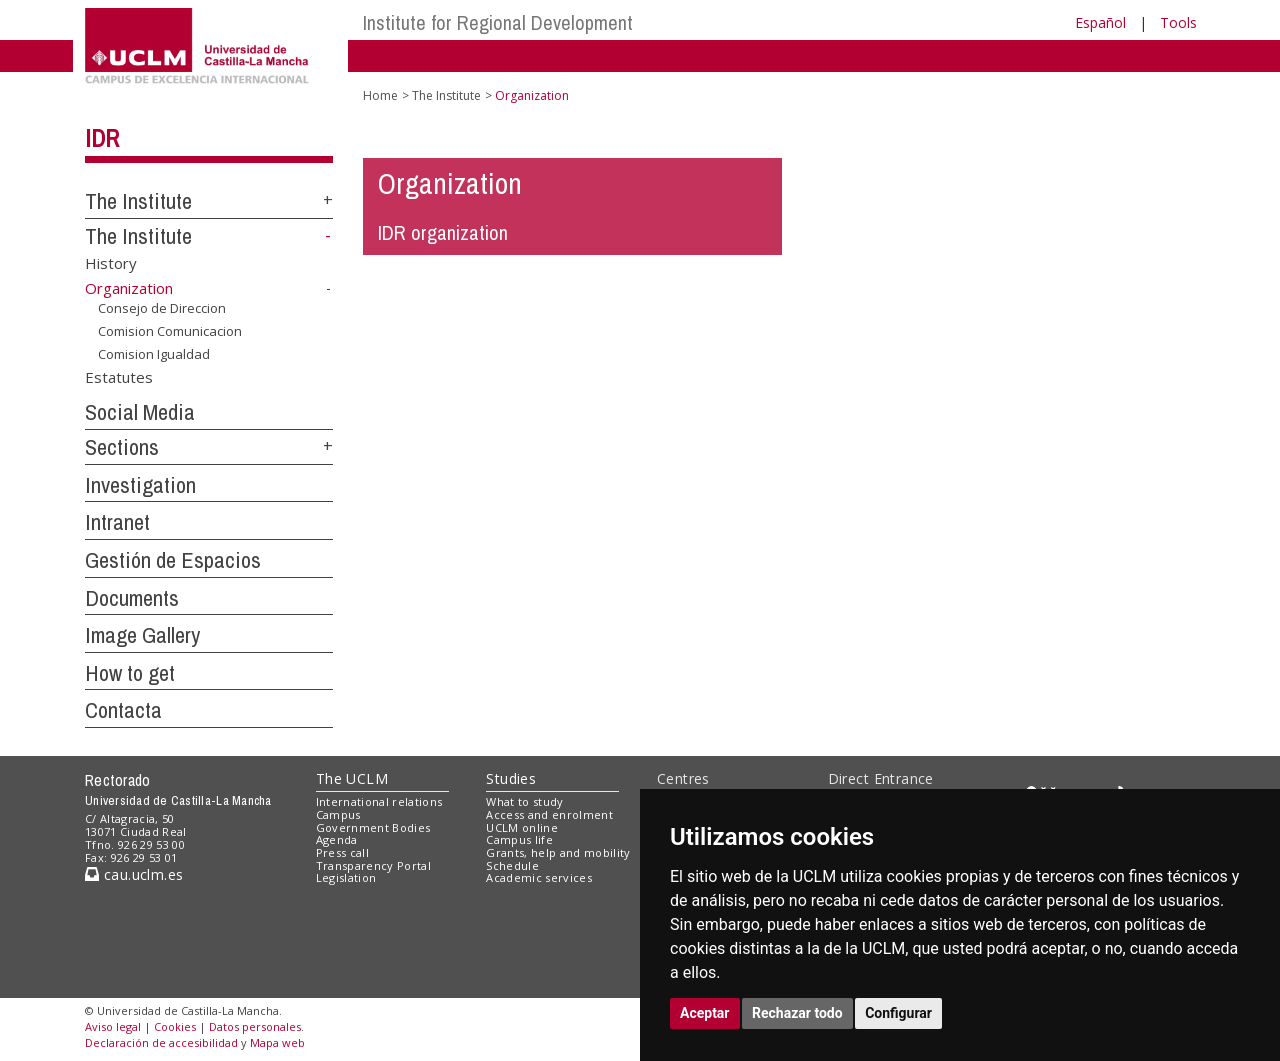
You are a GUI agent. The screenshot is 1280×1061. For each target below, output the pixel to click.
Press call (342, 852)
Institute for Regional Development (498, 22)
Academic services (539, 877)
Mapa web (277, 1042)
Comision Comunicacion (170, 331)
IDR (102, 138)
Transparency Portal (373, 865)
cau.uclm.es (134, 874)
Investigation (140, 485)
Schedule (512, 865)
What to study (524, 801)
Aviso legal (113, 1026)
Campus (338, 814)
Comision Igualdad (154, 353)
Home (380, 95)
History (111, 262)
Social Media (140, 412)
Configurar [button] (898, 1013)
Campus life (519, 839)
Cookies (175, 1026)
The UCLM (352, 778)
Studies (511, 778)
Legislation (346, 877)
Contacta (123, 710)
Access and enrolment (549, 814)
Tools (1178, 22)
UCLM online (522, 827)
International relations (379, 801)
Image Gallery (142, 635)
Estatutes (119, 377)
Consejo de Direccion (162, 308)
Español (1100, 22)
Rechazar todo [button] (797, 1013)
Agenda (337, 839)
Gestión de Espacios (173, 560)
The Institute (138, 201)
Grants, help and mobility (558, 852)
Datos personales (255, 1026)
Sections (122, 447)
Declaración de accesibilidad (161, 1042)
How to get (130, 673)
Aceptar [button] (705, 1013)
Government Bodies (373, 827)
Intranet (117, 522)
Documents (132, 598)
